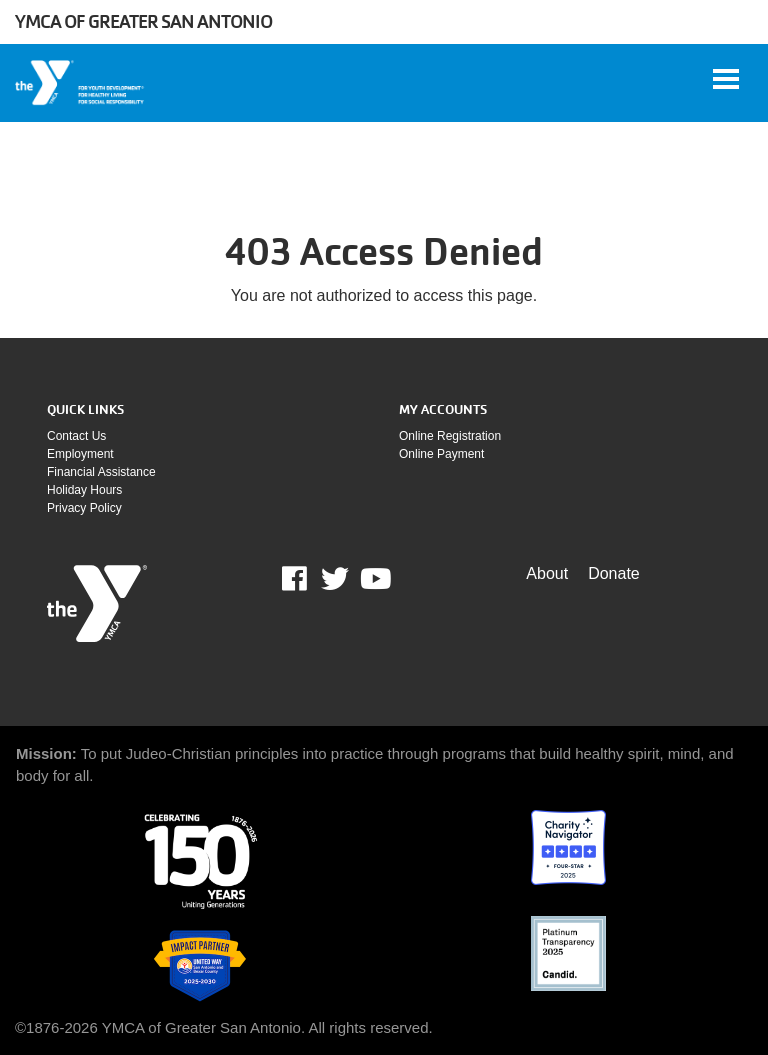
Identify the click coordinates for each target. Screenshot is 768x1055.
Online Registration (450, 436)
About (547, 573)
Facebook (308, 579)
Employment (80, 454)
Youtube (374, 579)
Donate (614, 573)
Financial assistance (101, 472)
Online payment (441, 454)
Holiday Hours (84, 490)
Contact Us (76, 436)
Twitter (335, 579)
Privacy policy (84, 508)
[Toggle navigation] (726, 79)
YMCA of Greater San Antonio (143, 21)
